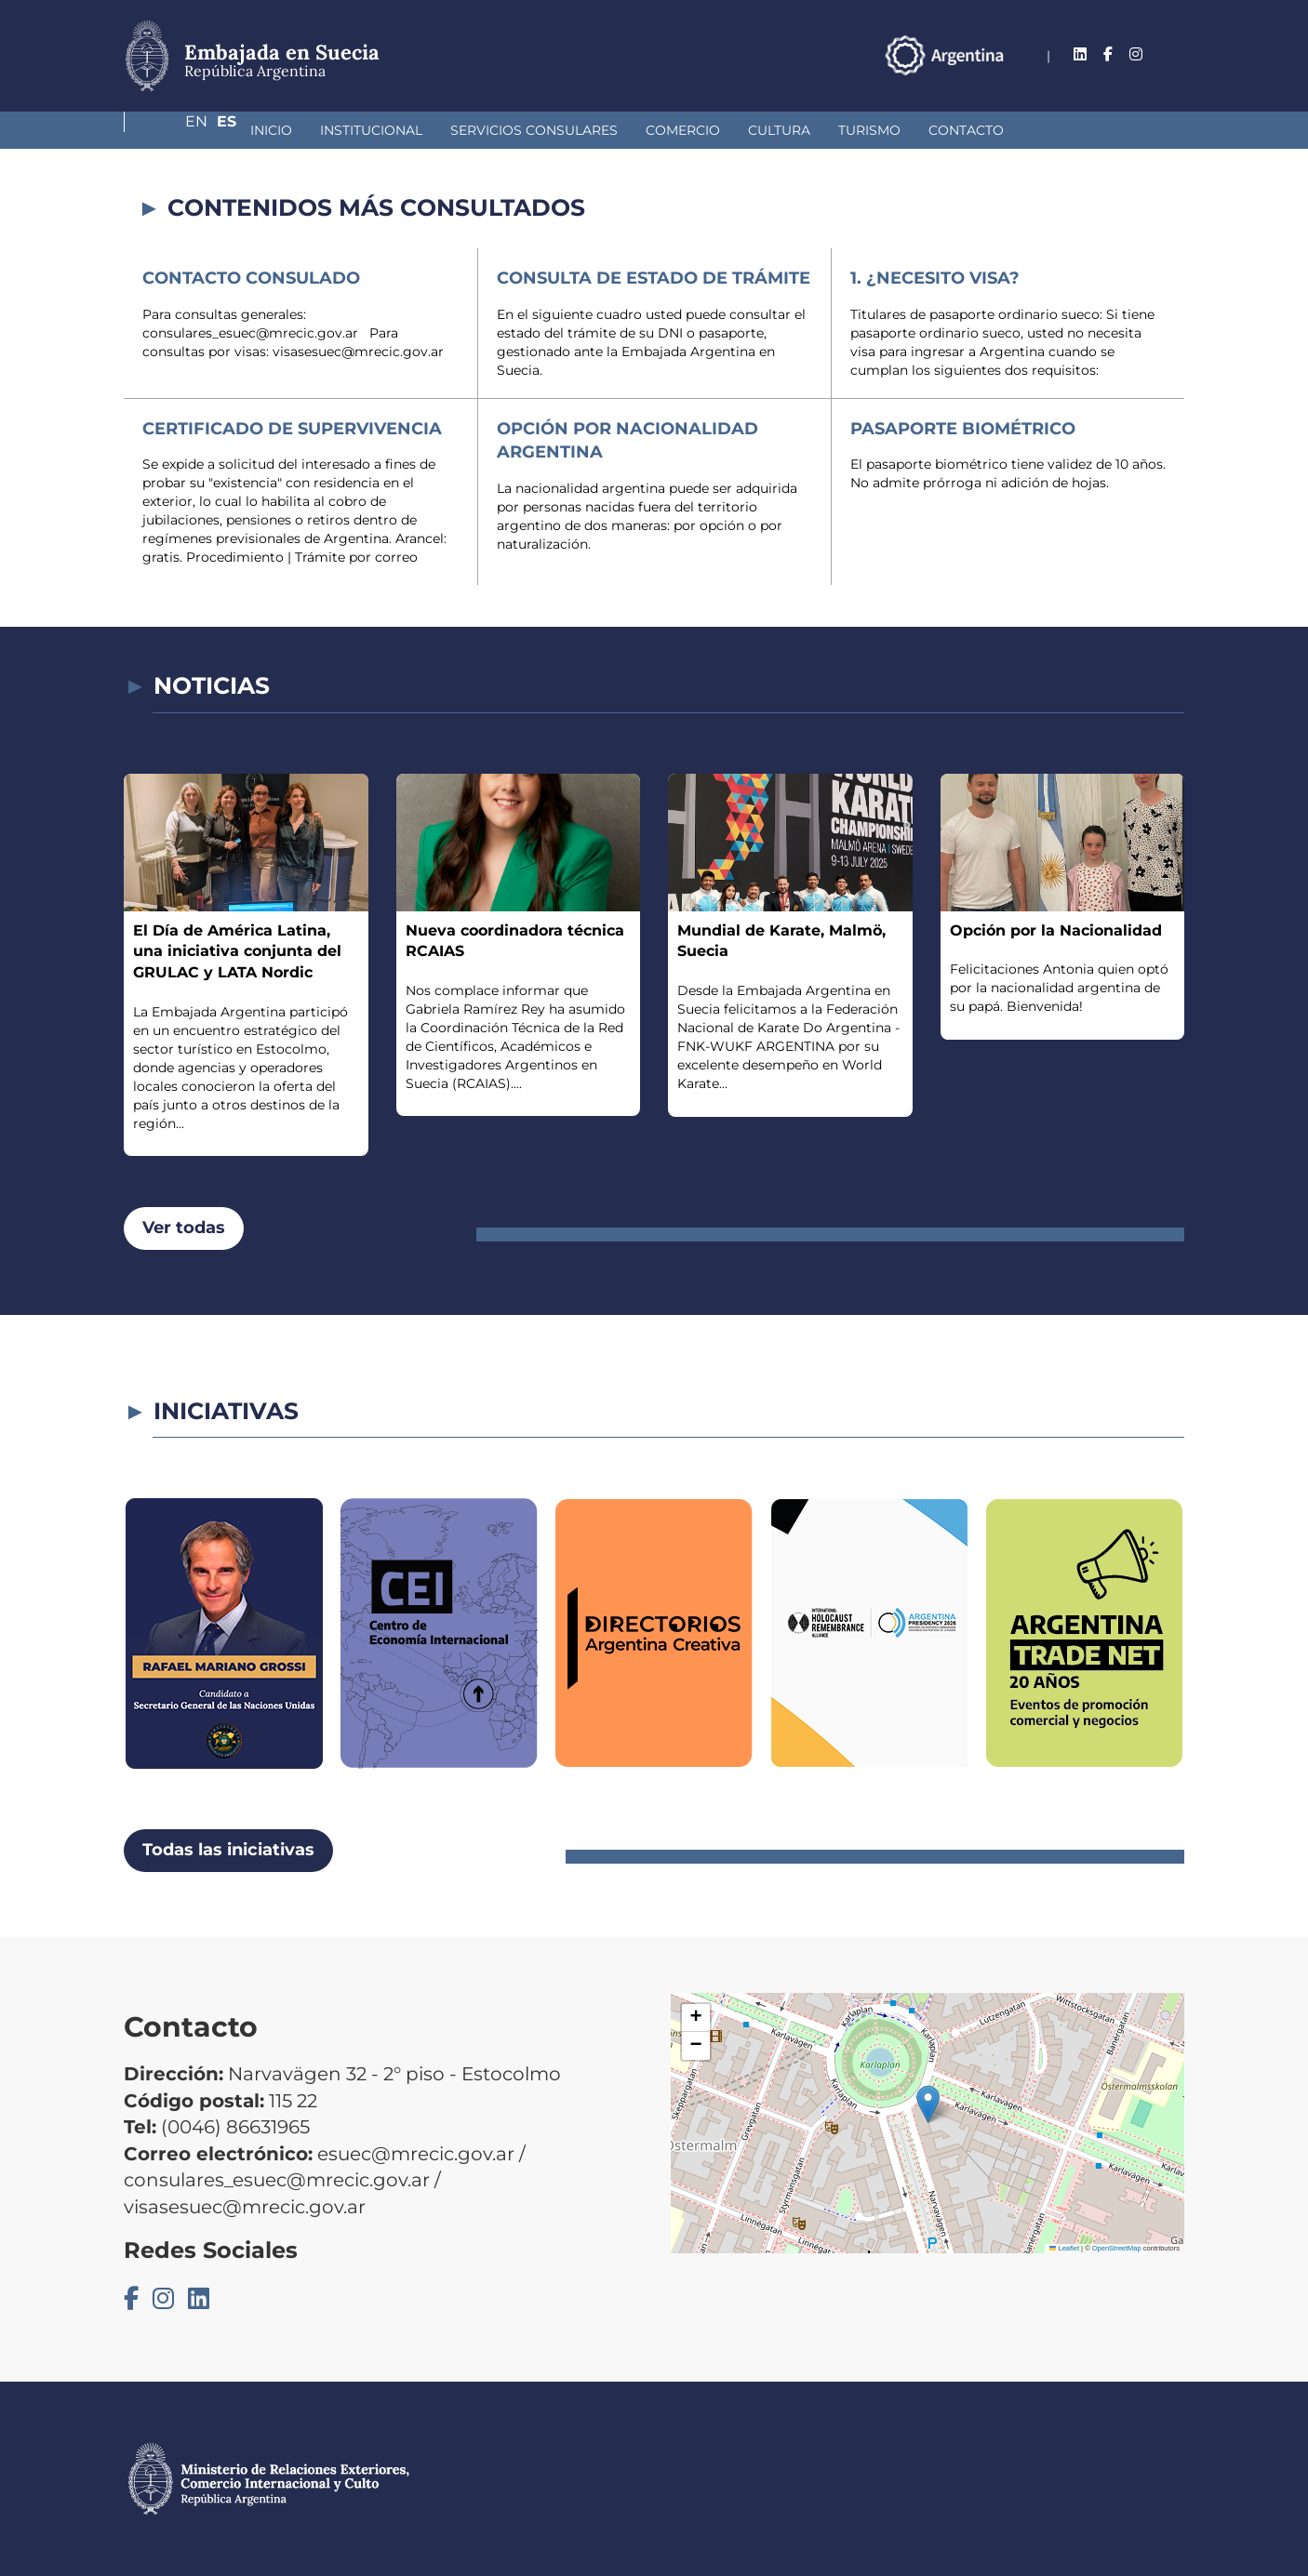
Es (1174, 54)
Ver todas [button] (183, 1227)
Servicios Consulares (435, 130)
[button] (928, 2104)
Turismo (771, 130)
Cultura (680, 130)
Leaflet (1064, 2248)
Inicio (173, 130)
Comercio (584, 130)
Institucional (272, 130)
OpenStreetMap (1116, 2248)
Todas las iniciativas (228, 1849)
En (1137, 54)
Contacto (867, 130)
